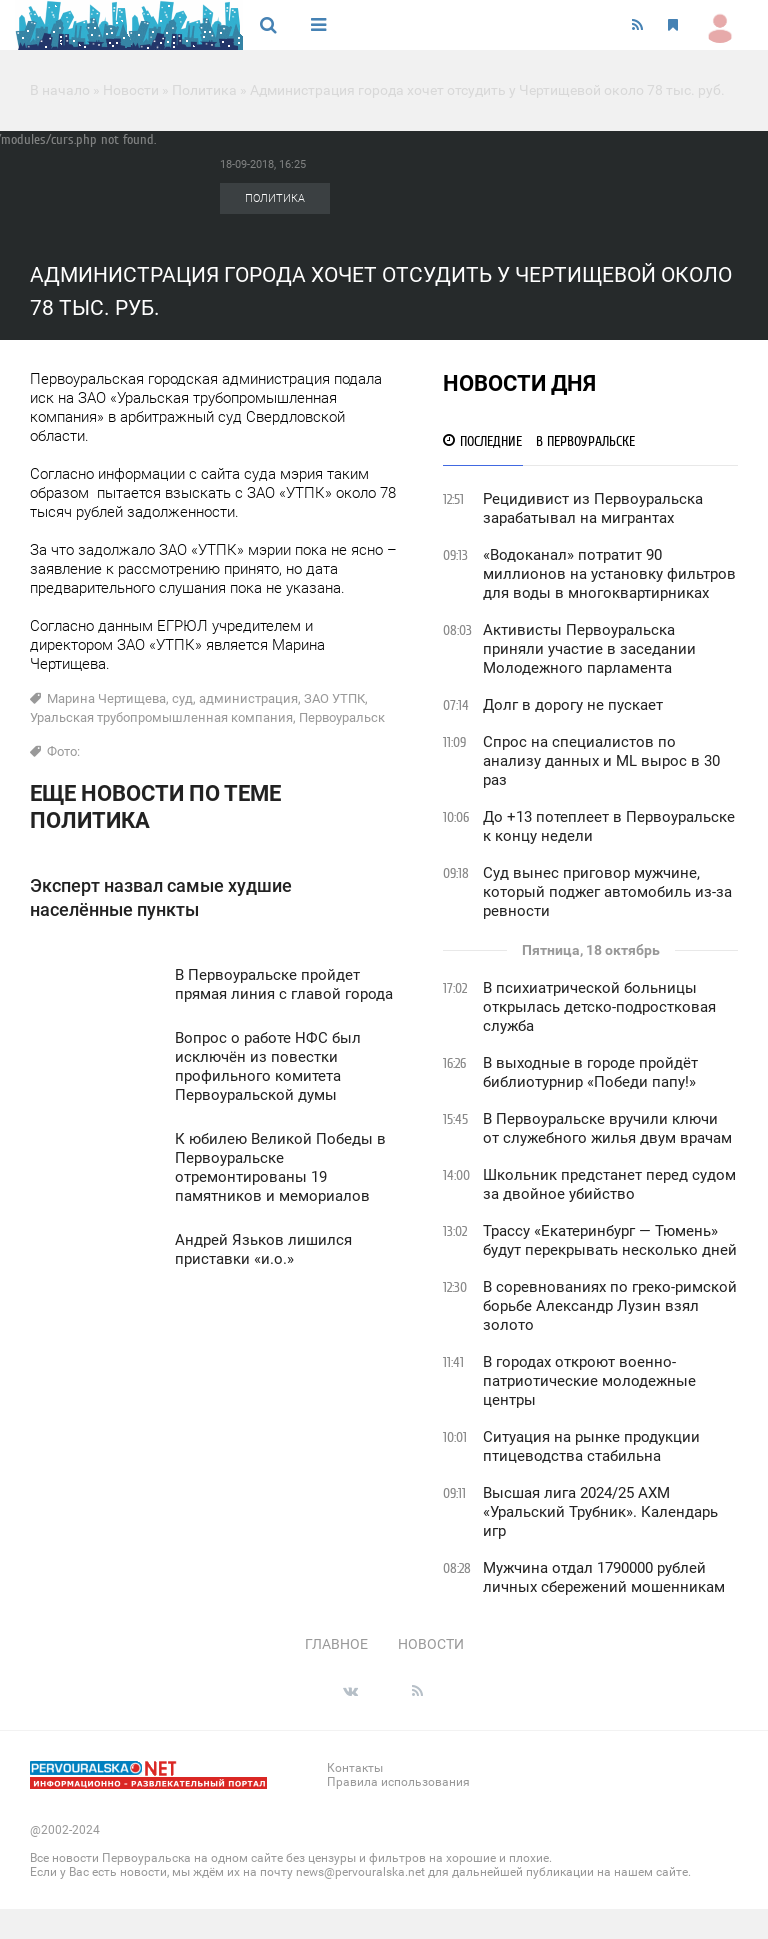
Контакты (355, 1768)
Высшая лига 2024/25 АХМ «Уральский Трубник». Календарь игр (600, 1512)
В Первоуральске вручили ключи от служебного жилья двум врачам (607, 1128)
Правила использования (398, 1782)
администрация (248, 698)
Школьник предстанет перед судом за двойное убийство (609, 1184)
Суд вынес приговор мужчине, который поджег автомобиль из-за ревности (607, 892)
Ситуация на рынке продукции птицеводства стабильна (591, 1446)
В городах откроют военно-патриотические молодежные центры (589, 1381)
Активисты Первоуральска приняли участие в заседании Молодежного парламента (589, 649)
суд (182, 698)
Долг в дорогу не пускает (573, 705)
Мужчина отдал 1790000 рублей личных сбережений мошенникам (604, 1577)
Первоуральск (342, 717)
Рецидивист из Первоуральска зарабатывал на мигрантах (593, 508)
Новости (131, 90)
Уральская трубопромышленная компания (161, 717)
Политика (204, 90)
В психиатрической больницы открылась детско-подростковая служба (599, 1007)
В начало (60, 90)
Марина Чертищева (106, 698)
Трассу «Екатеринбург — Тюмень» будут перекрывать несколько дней (610, 1240)
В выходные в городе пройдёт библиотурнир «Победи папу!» (590, 1072)
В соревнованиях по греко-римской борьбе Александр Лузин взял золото (610, 1306)
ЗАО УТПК (334, 698)
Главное (336, 1644)
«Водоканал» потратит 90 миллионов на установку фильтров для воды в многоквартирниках (609, 574)
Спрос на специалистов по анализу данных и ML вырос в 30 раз (601, 761)
